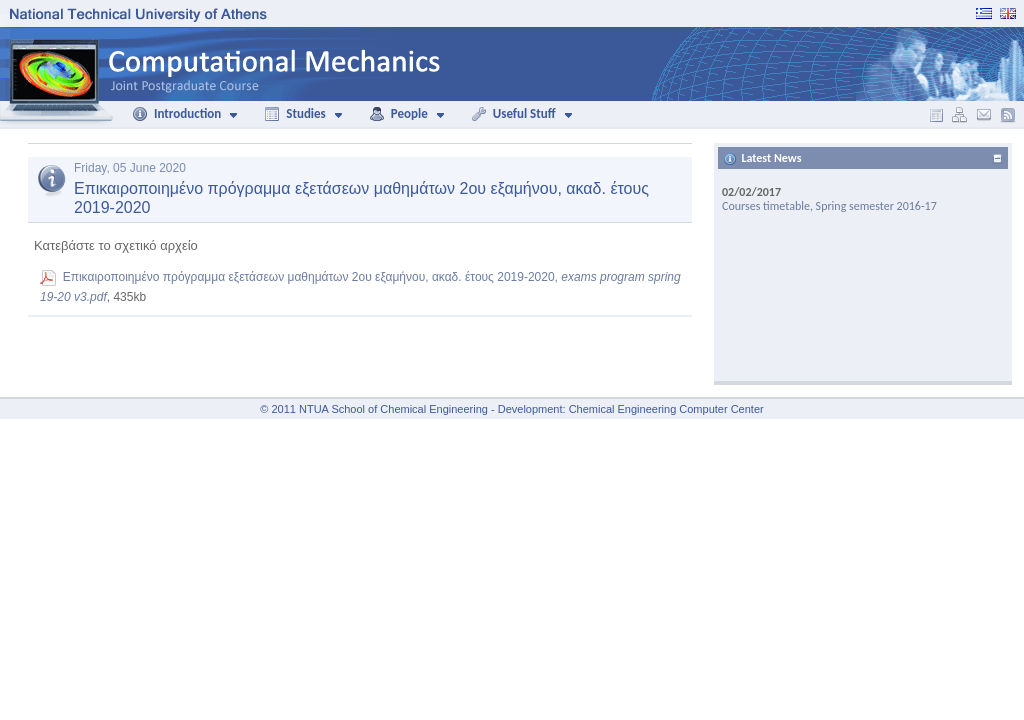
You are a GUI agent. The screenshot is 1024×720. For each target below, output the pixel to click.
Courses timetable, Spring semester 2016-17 (829, 206)
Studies (295, 114)
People (398, 114)
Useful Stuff (513, 114)
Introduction (176, 114)
